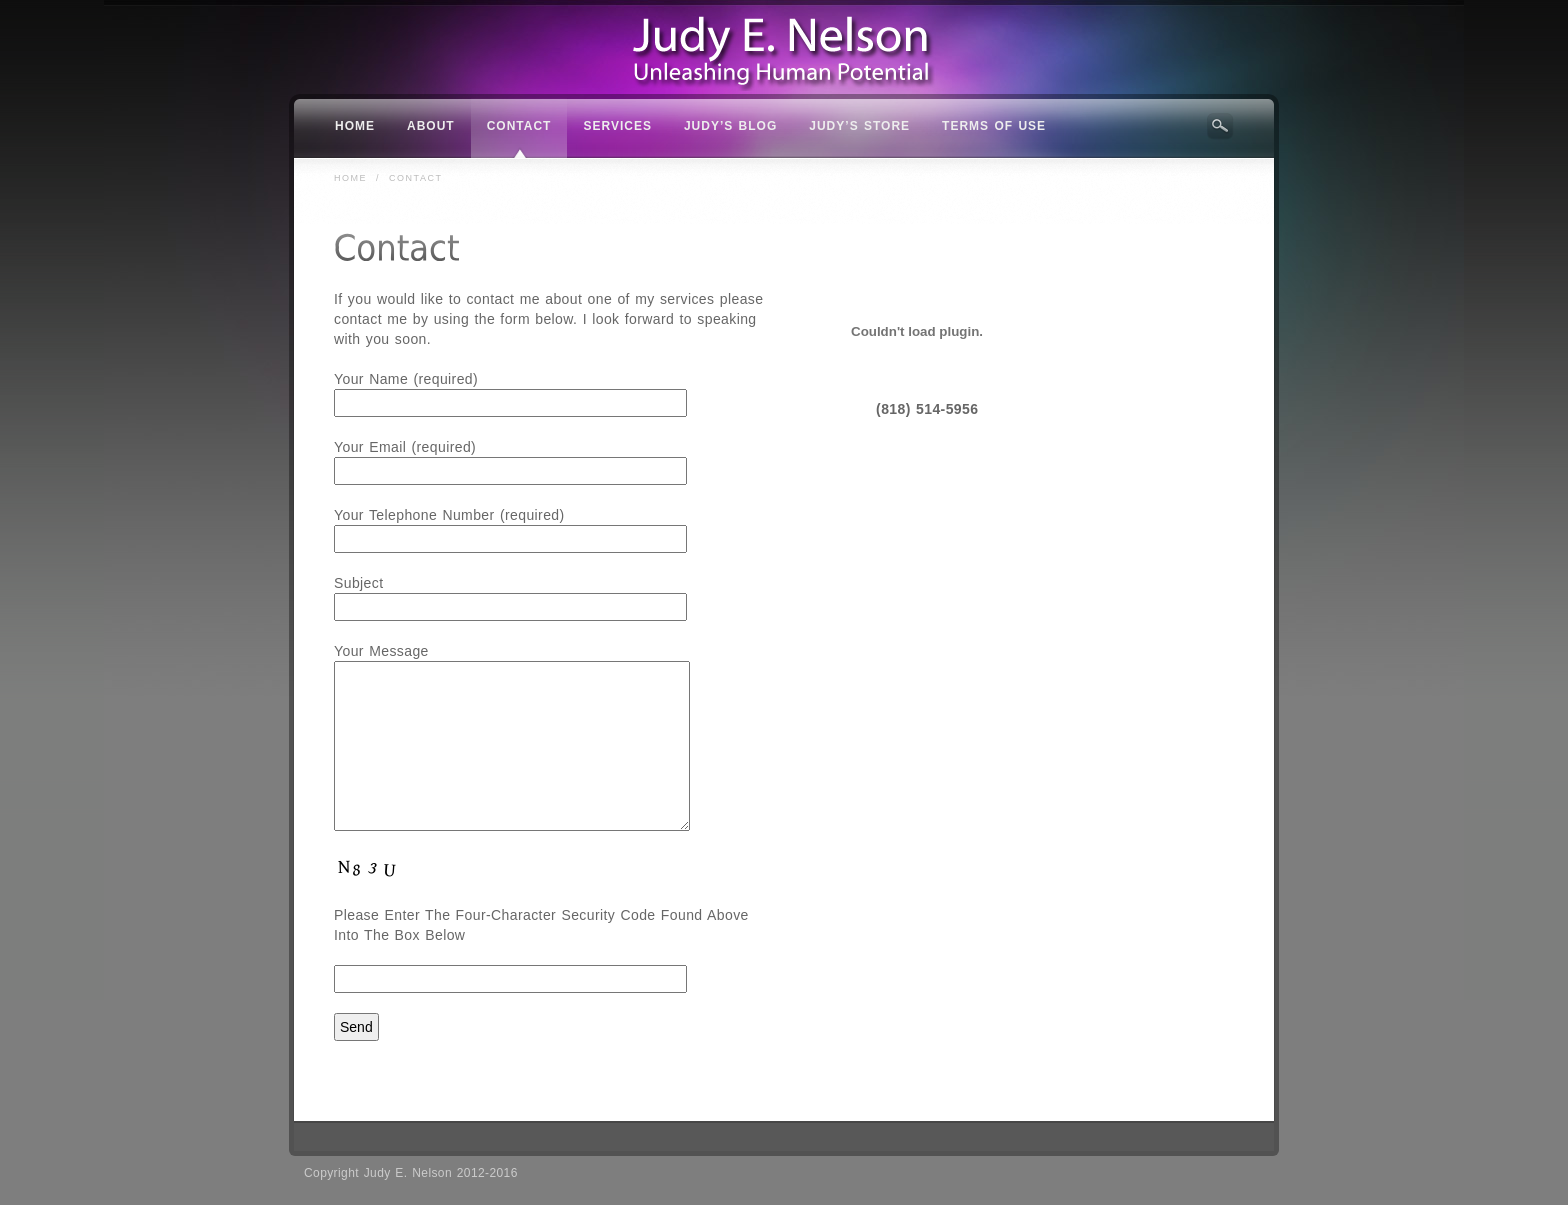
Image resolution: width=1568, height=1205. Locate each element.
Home (350, 178)
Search (1220, 126)
